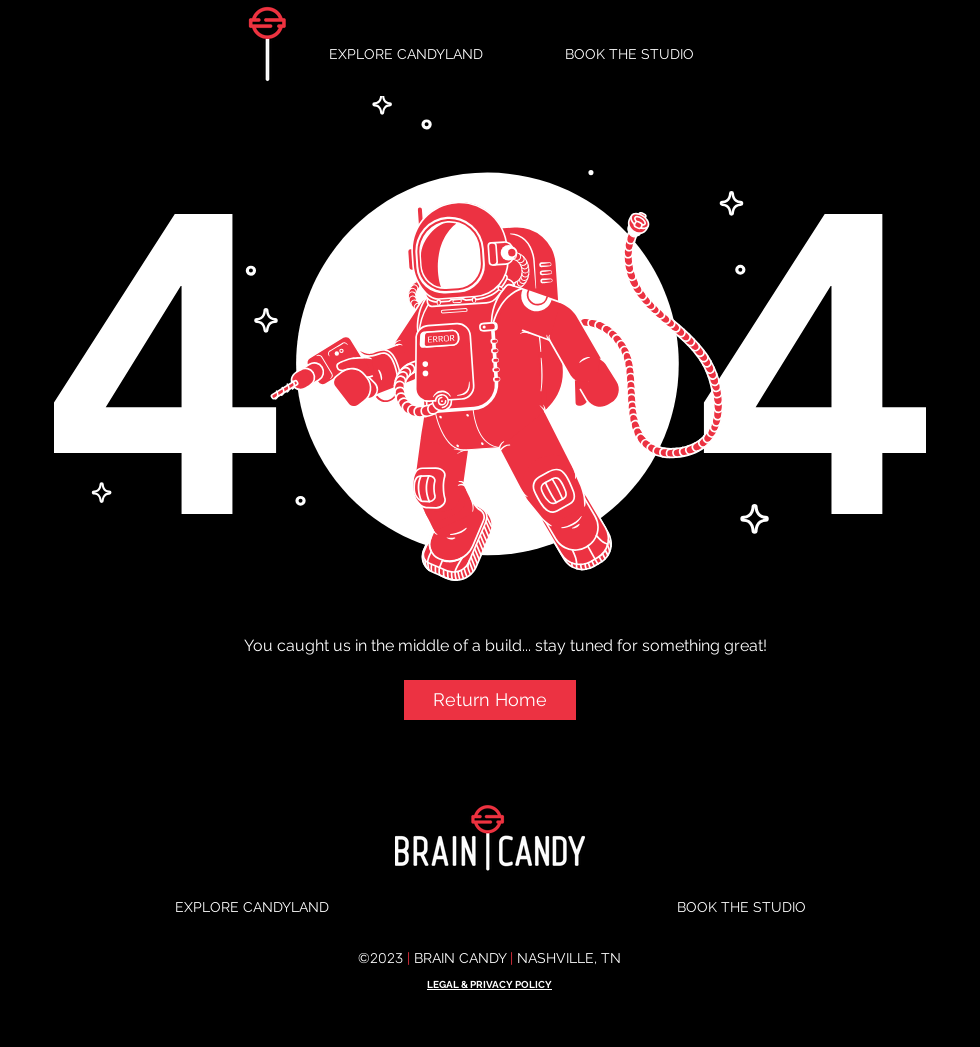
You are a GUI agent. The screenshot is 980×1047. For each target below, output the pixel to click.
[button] (490, 700)
